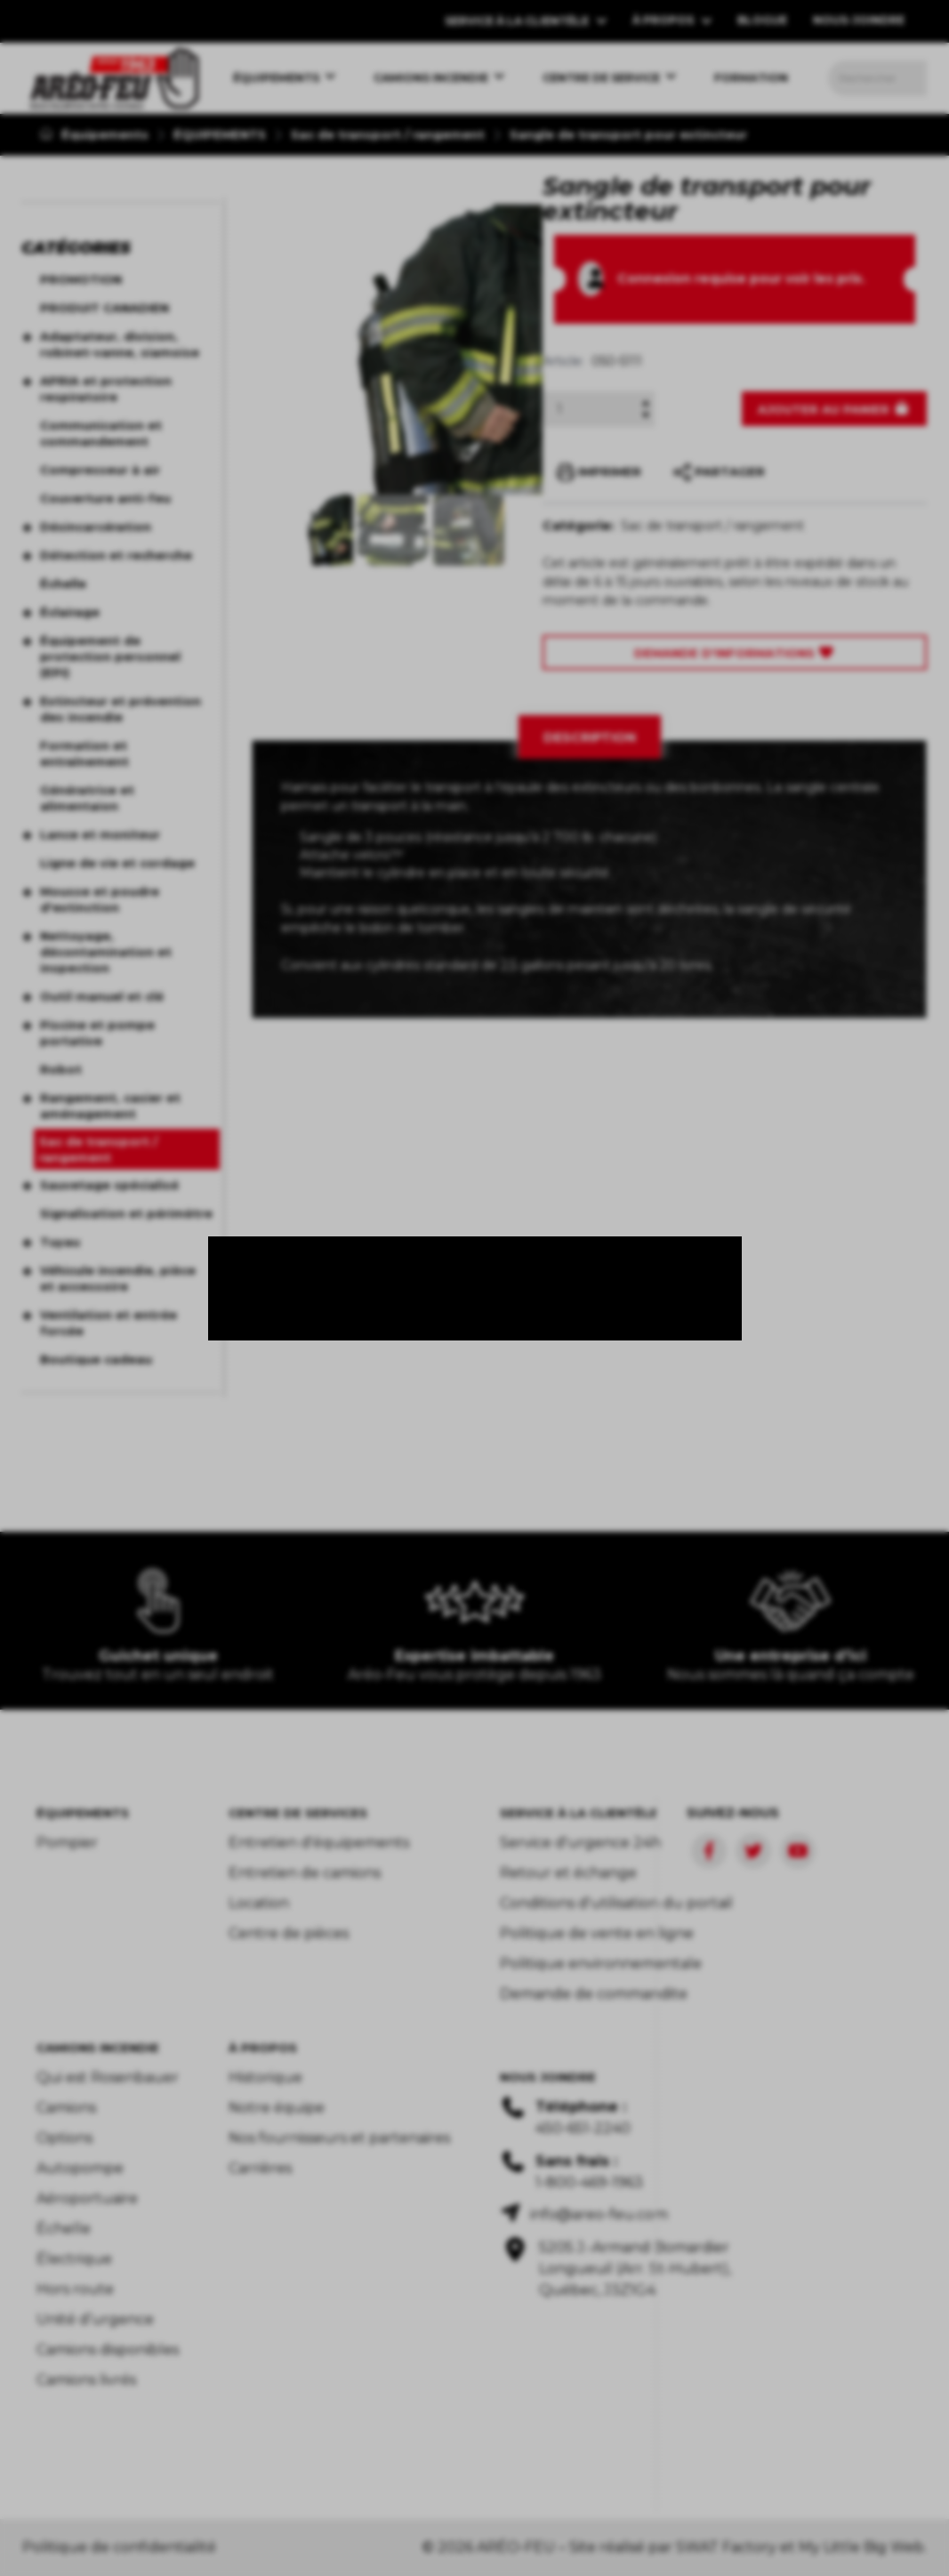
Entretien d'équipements (319, 1842)
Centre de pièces (289, 1933)
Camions (66, 2107)
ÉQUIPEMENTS (219, 134)
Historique (265, 2077)
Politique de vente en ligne (597, 1933)
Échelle (63, 2228)
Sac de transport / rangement (388, 134)
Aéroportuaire (87, 2198)
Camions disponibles (107, 2349)
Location (259, 1903)
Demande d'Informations (735, 653)
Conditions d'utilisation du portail (616, 1903)
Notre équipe (277, 2107)
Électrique (74, 2258)
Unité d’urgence (95, 2319)
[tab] (590, 737)
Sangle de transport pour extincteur (628, 134)
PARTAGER (719, 472)
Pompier (67, 1842)
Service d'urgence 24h (580, 1842)
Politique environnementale (601, 1963)
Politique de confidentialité (119, 2547)
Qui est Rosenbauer (107, 2077)
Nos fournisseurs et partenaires (339, 2137)
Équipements (94, 134)
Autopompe (80, 2168)
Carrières (260, 2168)
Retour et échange (568, 1872)
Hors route (75, 2289)
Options (64, 2137)
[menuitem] (114, 78)
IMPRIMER (599, 472)
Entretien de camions (305, 1872)
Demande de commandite (594, 1993)
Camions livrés (86, 2379)
